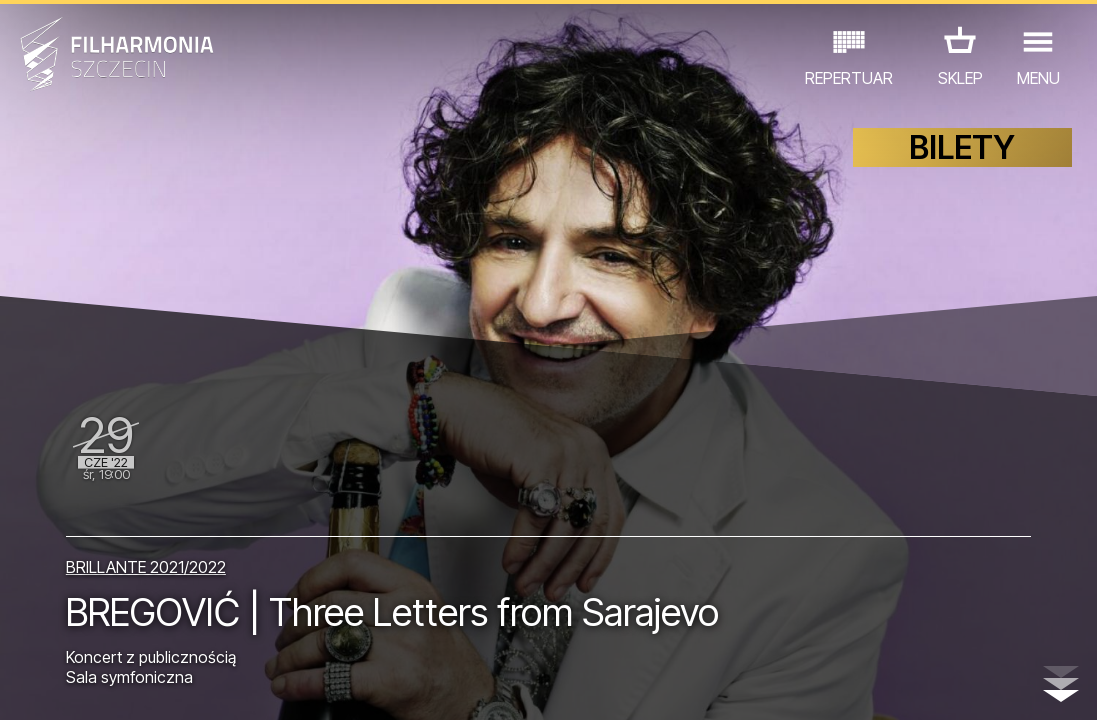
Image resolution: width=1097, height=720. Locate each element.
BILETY (962, 147)
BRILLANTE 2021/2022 (146, 567)
